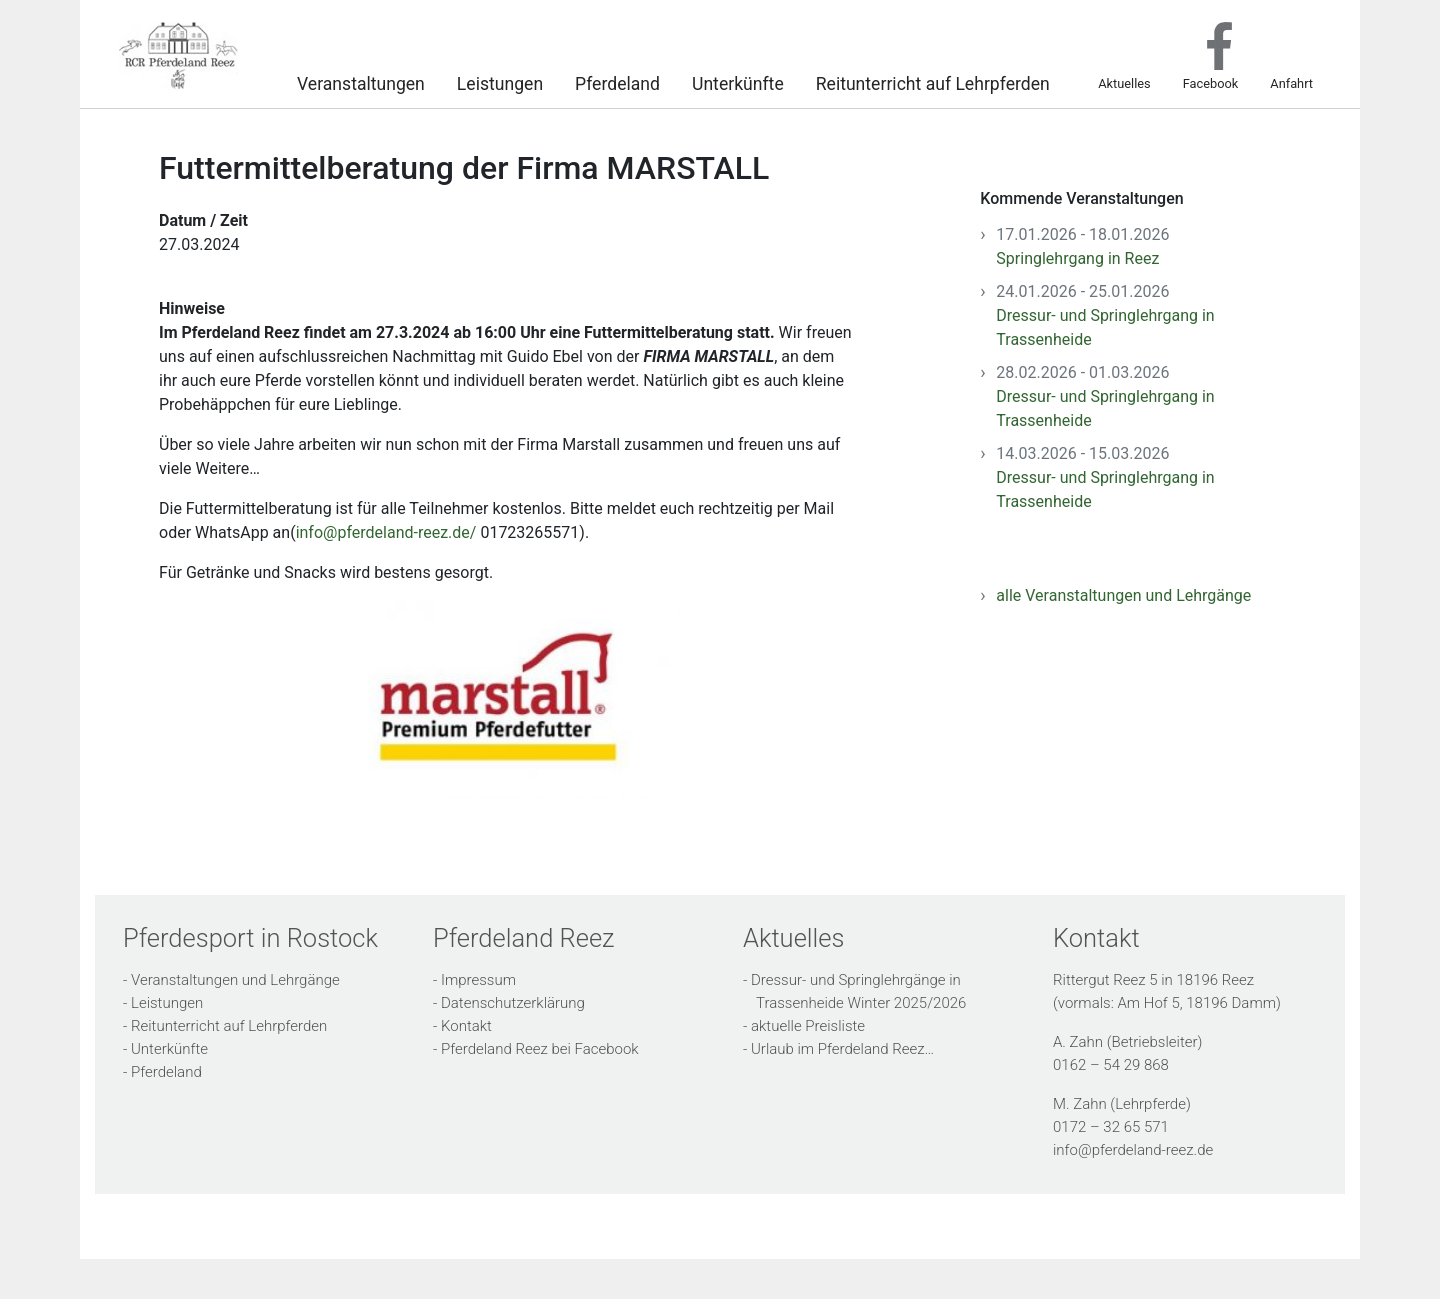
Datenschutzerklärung (513, 1003)
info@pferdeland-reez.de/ (386, 532)
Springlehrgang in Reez (1077, 258)
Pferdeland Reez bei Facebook (540, 1049)
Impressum (478, 980)
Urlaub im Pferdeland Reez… (842, 1049)
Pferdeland (617, 82)
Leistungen (500, 82)
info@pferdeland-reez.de (1133, 1150)
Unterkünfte (738, 82)
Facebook (1211, 83)
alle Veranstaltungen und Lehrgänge (1123, 595)
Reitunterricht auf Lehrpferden (933, 82)
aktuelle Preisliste (808, 1026)
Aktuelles (1124, 83)
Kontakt (466, 1026)
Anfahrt (1291, 83)
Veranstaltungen (361, 82)
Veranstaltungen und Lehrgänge (235, 980)
